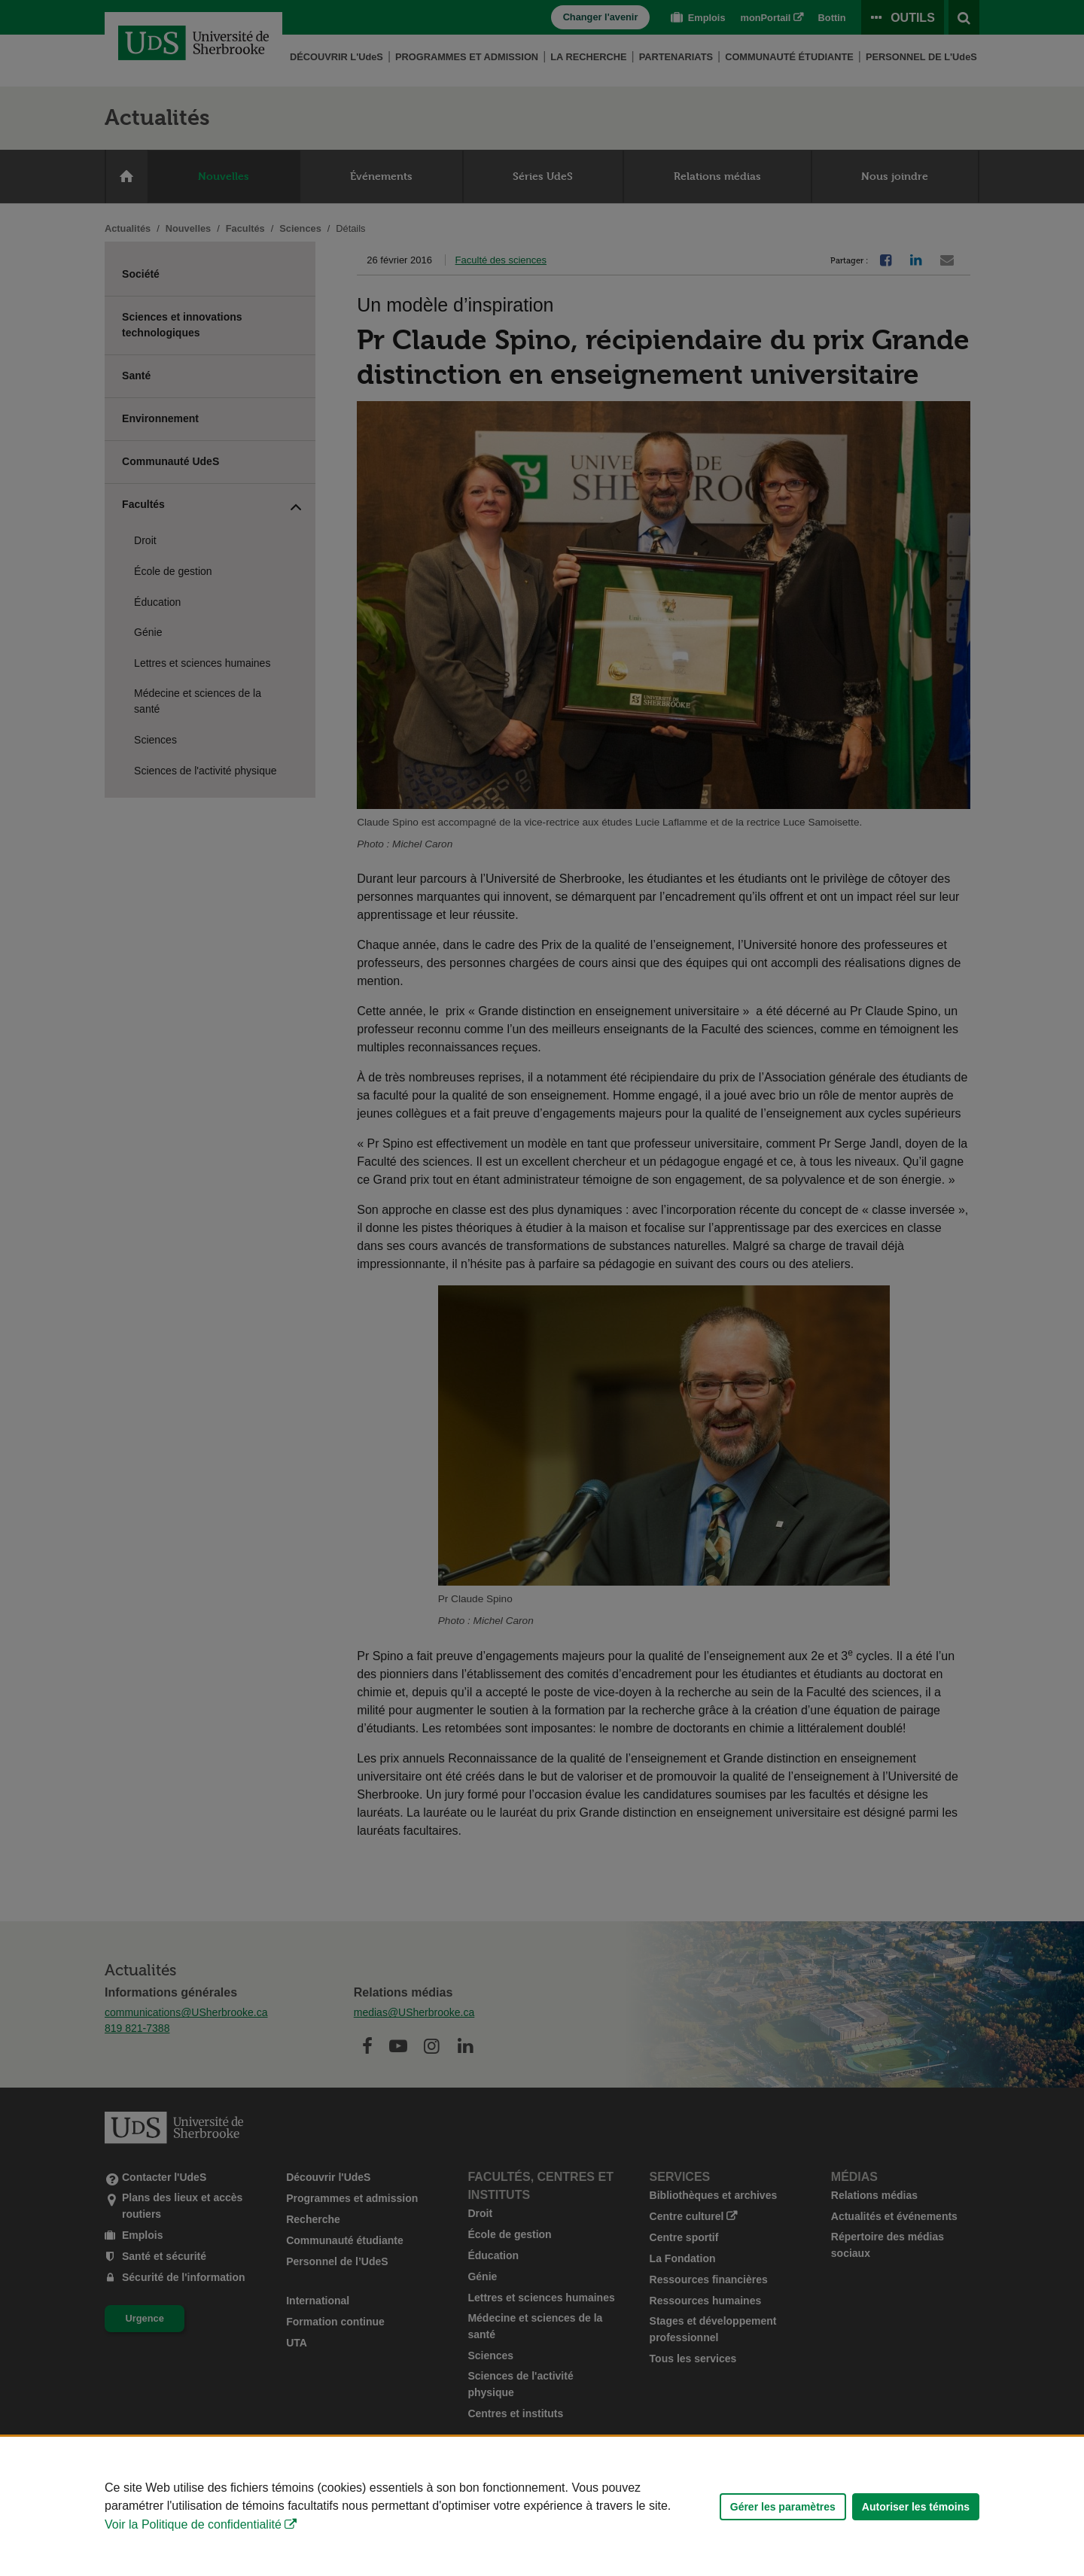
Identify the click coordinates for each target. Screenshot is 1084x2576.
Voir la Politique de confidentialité (193, 2524)
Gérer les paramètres (783, 2507)
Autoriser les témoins (916, 2507)
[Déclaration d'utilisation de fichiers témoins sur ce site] (542, 2506)
